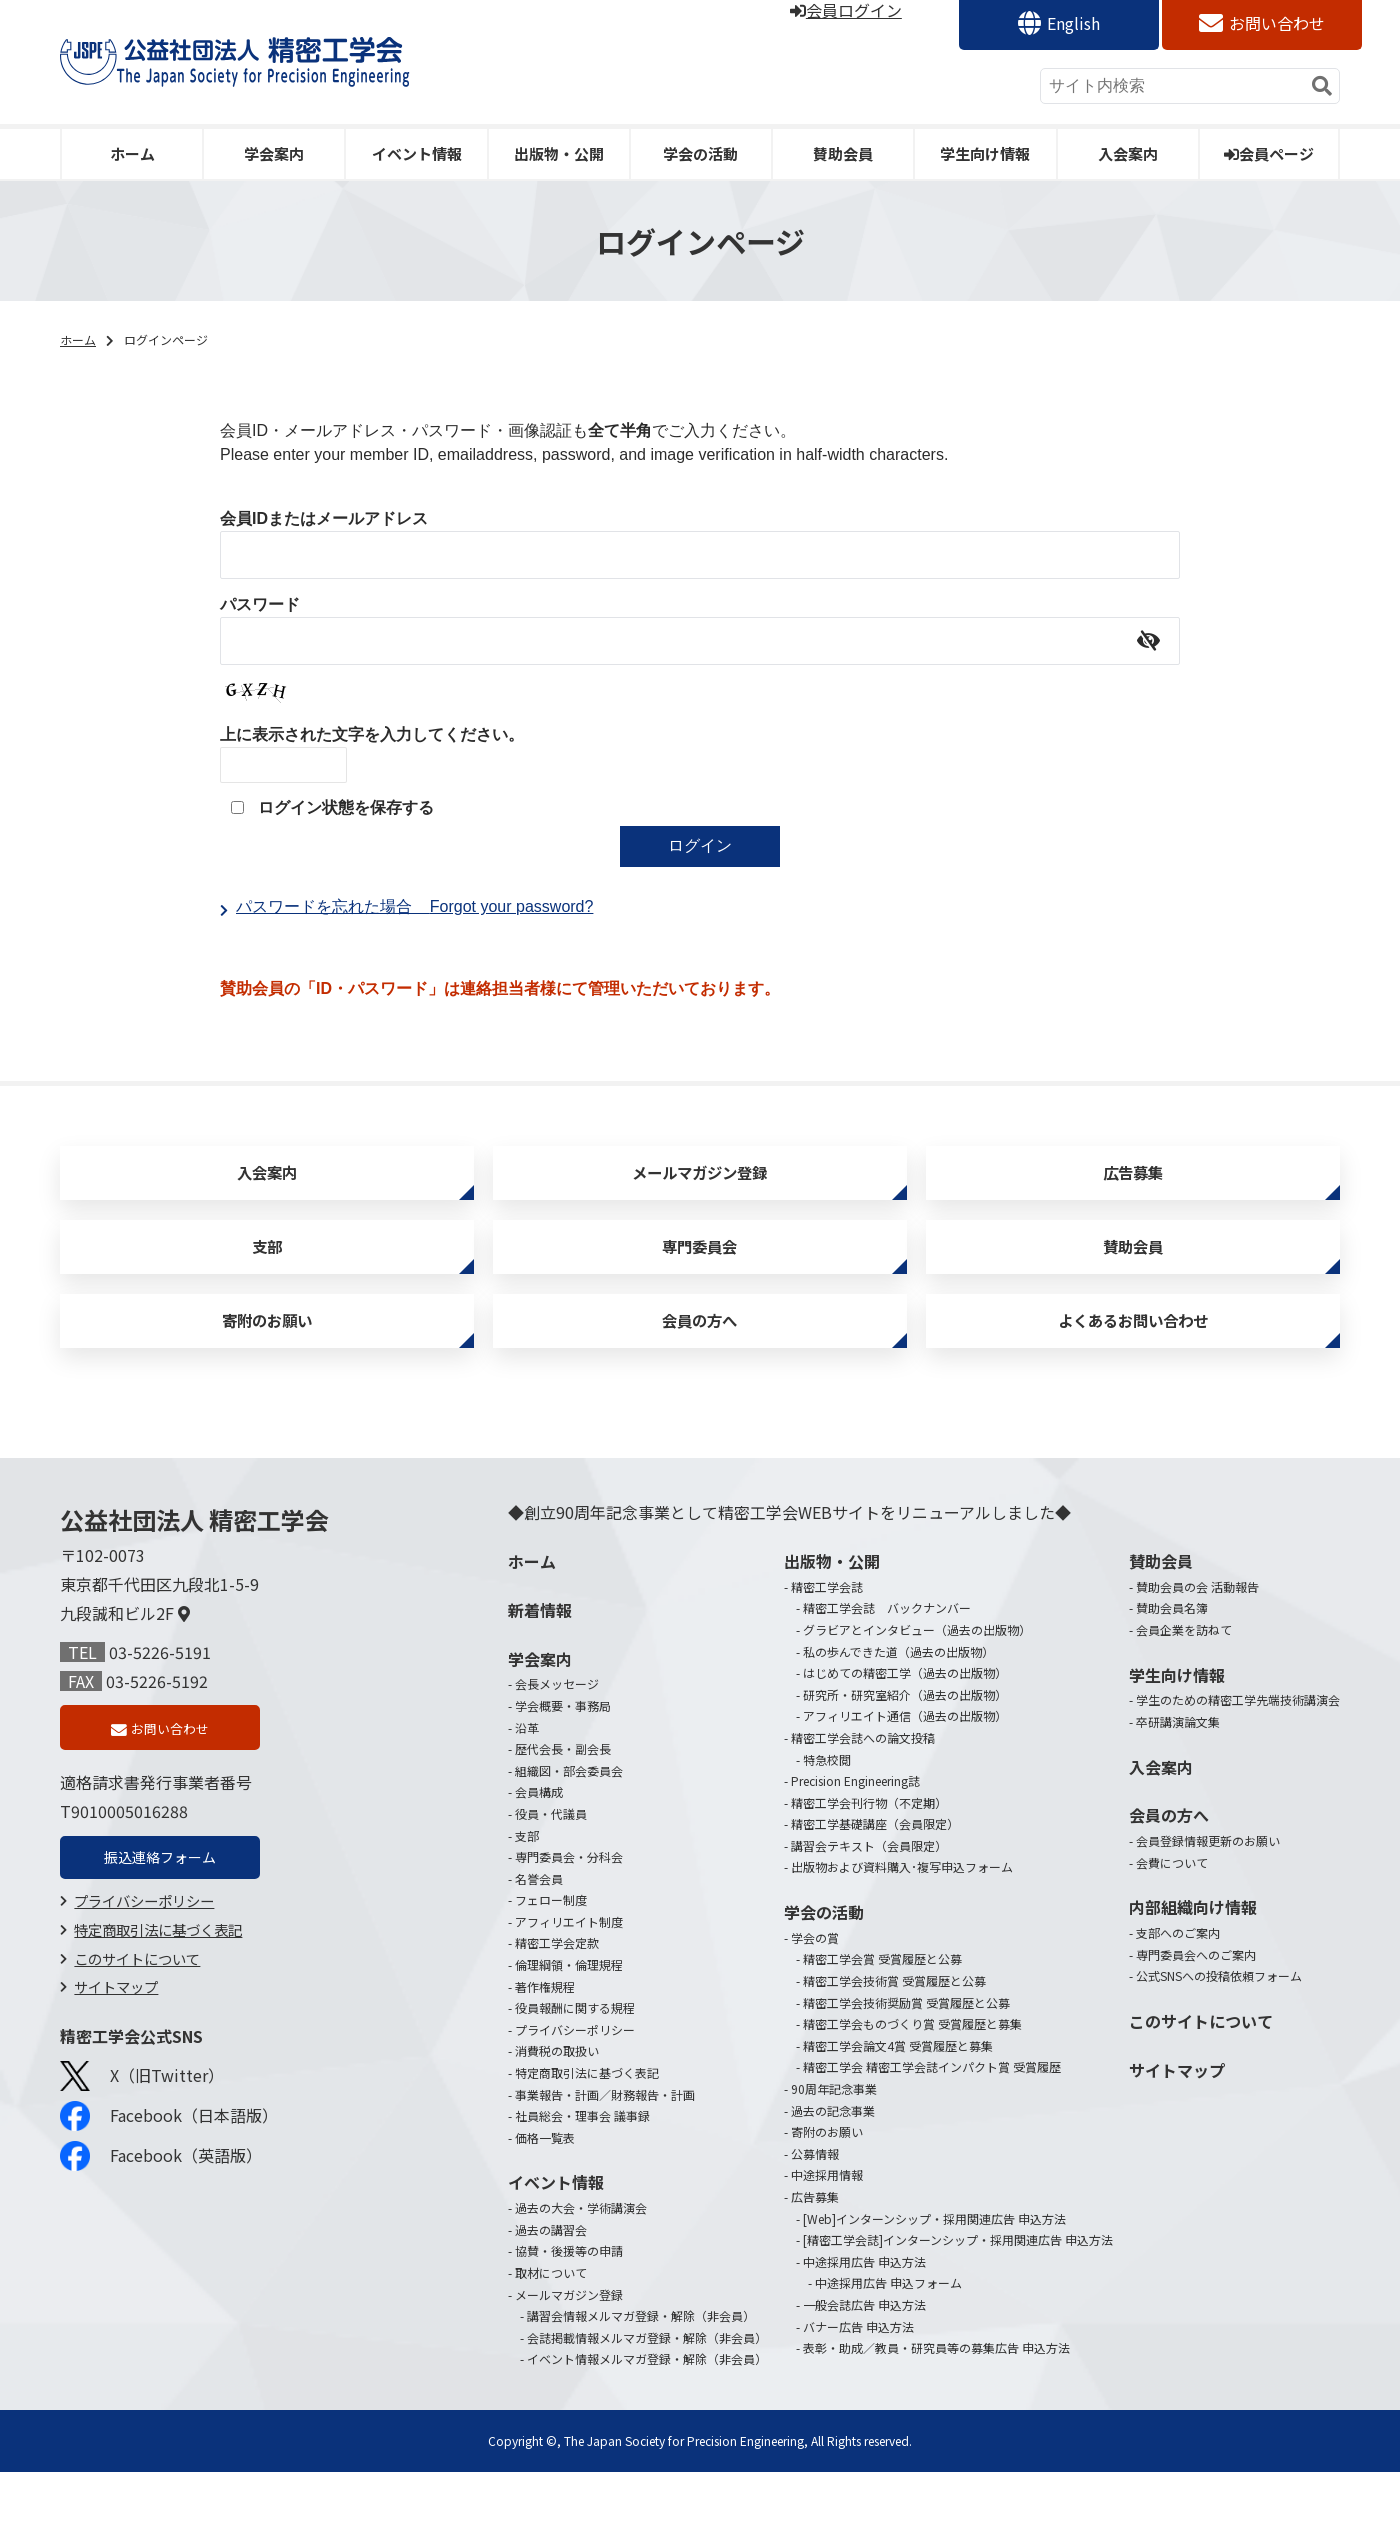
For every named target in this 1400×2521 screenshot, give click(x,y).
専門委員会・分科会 (569, 1906)
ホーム (132, 153)
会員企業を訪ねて (1184, 1678)
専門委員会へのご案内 (1196, 2003)
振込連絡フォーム (160, 1915)
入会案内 (1128, 153)
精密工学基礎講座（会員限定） (875, 1873)
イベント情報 (417, 153)
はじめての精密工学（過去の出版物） (905, 1722)
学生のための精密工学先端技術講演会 (1238, 1749)
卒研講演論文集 (1178, 1770)
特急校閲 (827, 1808)
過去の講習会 (551, 2278)
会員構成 (539, 1841)
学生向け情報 (985, 153)
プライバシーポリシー (144, 1961)
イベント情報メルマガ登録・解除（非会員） (647, 2408)
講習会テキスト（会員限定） (869, 1894)
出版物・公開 (559, 153)
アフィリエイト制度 (569, 1970)
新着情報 (540, 1659)
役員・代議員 (551, 1862)
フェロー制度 (551, 1949)
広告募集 (1133, 1181)
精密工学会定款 (557, 1992)
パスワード (260, 604)
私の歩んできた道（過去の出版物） (898, 1700)
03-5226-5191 (160, 1701)
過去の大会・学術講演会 (581, 2257)
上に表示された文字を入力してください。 (372, 734)
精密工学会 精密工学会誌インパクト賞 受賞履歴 (932, 2116)
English (1073, 23)
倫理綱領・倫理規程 (569, 2013)
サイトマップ (116, 2047)
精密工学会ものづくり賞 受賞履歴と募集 (912, 2073)
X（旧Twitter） (142, 2136)
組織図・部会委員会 (569, 1819)
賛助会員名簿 (1172, 1657)
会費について (1172, 1911)
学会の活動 (700, 153)
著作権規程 (545, 2035)
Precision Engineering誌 (855, 1830)
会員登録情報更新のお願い (1208, 1890)
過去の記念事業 (833, 2159)
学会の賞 (815, 1986)
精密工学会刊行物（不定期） (869, 1851)
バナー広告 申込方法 (858, 2375)
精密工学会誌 (827, 1635)
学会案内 (274, 153)
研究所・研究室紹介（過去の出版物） (905, 1743)
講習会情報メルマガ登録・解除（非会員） (641, 2365)
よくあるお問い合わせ (1133, 1362)
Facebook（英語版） (161, 2217)
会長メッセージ (557, 1733)
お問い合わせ (1277, 23)
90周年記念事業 (834, 2137)
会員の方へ (700, 1362)
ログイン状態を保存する (346, 807)
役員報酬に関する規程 (575, 2057)
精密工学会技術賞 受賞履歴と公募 (894, 2029)
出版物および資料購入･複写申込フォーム (902, 1916)
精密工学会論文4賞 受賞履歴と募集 (898, 2094)
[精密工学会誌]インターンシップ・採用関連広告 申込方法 (958, 2289)
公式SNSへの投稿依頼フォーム (1219, 2025)
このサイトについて (137, 2019)
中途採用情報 (827, 2224)
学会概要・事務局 (563, 1754)
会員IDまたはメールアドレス (324, 518)
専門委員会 (700, 1271)
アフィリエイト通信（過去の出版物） (905, 1765)
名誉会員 (539, 1927)
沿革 (527, 1776)
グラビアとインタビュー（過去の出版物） (917, 1678)
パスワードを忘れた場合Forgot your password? (414, 906)
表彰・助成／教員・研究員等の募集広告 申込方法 (936, 2397)
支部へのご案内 (1178, 1982)
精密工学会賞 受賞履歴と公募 (882, 2008)
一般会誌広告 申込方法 (864, 2353)
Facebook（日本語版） (169, 2177)
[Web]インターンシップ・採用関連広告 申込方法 (934, 2267)
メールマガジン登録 (700, 1181)
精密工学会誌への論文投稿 (863, 1786)
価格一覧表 (545, 2186)
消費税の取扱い (557, 2100)
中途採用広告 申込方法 (864, 2310)
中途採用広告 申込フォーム (888, 2332)
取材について (551, 2321)
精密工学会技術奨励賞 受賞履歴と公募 (906, 2051)
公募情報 (815, 2202)
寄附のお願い (267, 1362)
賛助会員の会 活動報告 (1197, 1635)
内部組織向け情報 (1193, 1957)
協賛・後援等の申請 (569, 2300)
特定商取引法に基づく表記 (158, 1990)
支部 (267, 1271)
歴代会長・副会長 (563, 1798)
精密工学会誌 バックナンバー (887, 1657)
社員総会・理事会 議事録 (582, 2165)
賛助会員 (843, 153)
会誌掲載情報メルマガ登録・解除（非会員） (647, 2386)
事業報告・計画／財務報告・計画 (605, 2143)
